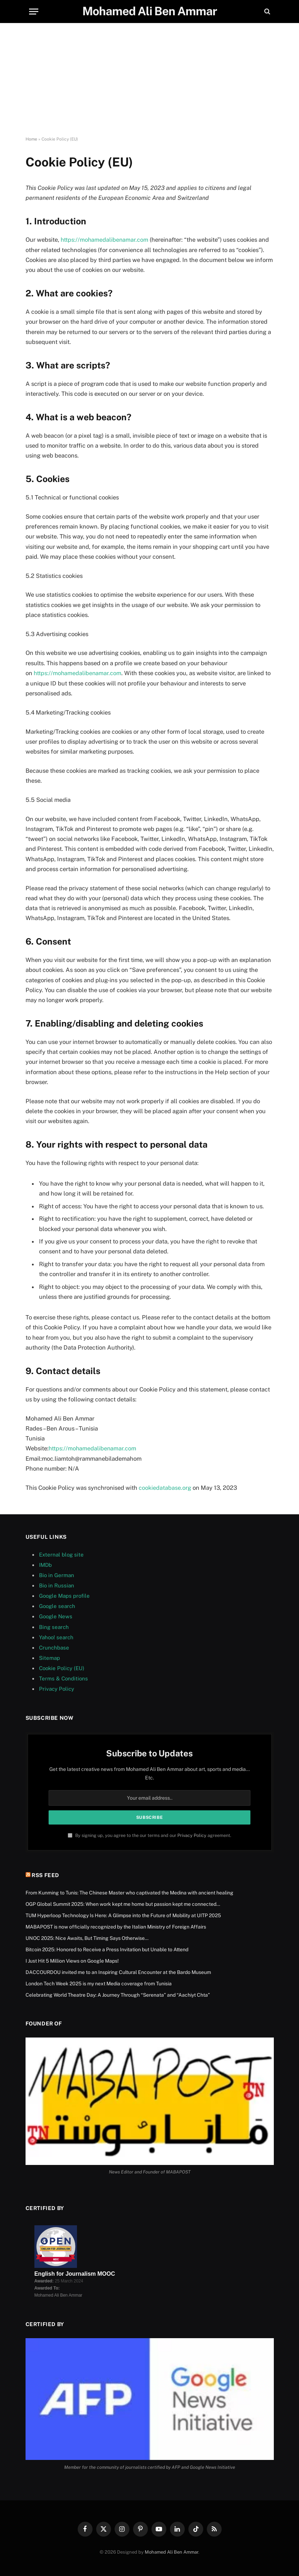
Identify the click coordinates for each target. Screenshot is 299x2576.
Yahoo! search (56, 1637)
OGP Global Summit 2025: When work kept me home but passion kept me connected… (123, 1903)
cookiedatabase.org (165, 1487)
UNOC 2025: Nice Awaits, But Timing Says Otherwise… (87, 1937)
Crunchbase (54, 1647)
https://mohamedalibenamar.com (105, 239)
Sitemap (49, 1657)
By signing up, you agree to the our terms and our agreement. (149, 1834)
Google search (57, 1605)
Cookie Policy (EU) (61, 1667)
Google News (55, 1616)
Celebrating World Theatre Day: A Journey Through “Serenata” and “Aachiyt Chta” (118, 1994)
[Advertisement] (149, 80)
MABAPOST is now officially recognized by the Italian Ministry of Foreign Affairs (116, 1926)
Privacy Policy (56, 1688)
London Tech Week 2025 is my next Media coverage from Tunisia (99, 1983)
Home (31, 139)
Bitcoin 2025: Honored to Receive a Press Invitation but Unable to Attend (107, 1949)
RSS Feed (45, 1874)
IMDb (45, 1564)
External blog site (61, 1554)
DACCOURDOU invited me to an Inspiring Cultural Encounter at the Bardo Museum (118, 1971)
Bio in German (56, 1574)
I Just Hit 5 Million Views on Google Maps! (72, 1960)
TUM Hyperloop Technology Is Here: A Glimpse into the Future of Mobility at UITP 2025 (123, 1915)
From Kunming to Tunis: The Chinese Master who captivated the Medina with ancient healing (129, 1892)
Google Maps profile (64, 1595)
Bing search (54, 1626)
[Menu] (33, 12)
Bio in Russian (56, 1585)
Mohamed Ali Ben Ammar (171, 2551)
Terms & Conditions (63, 1678)
